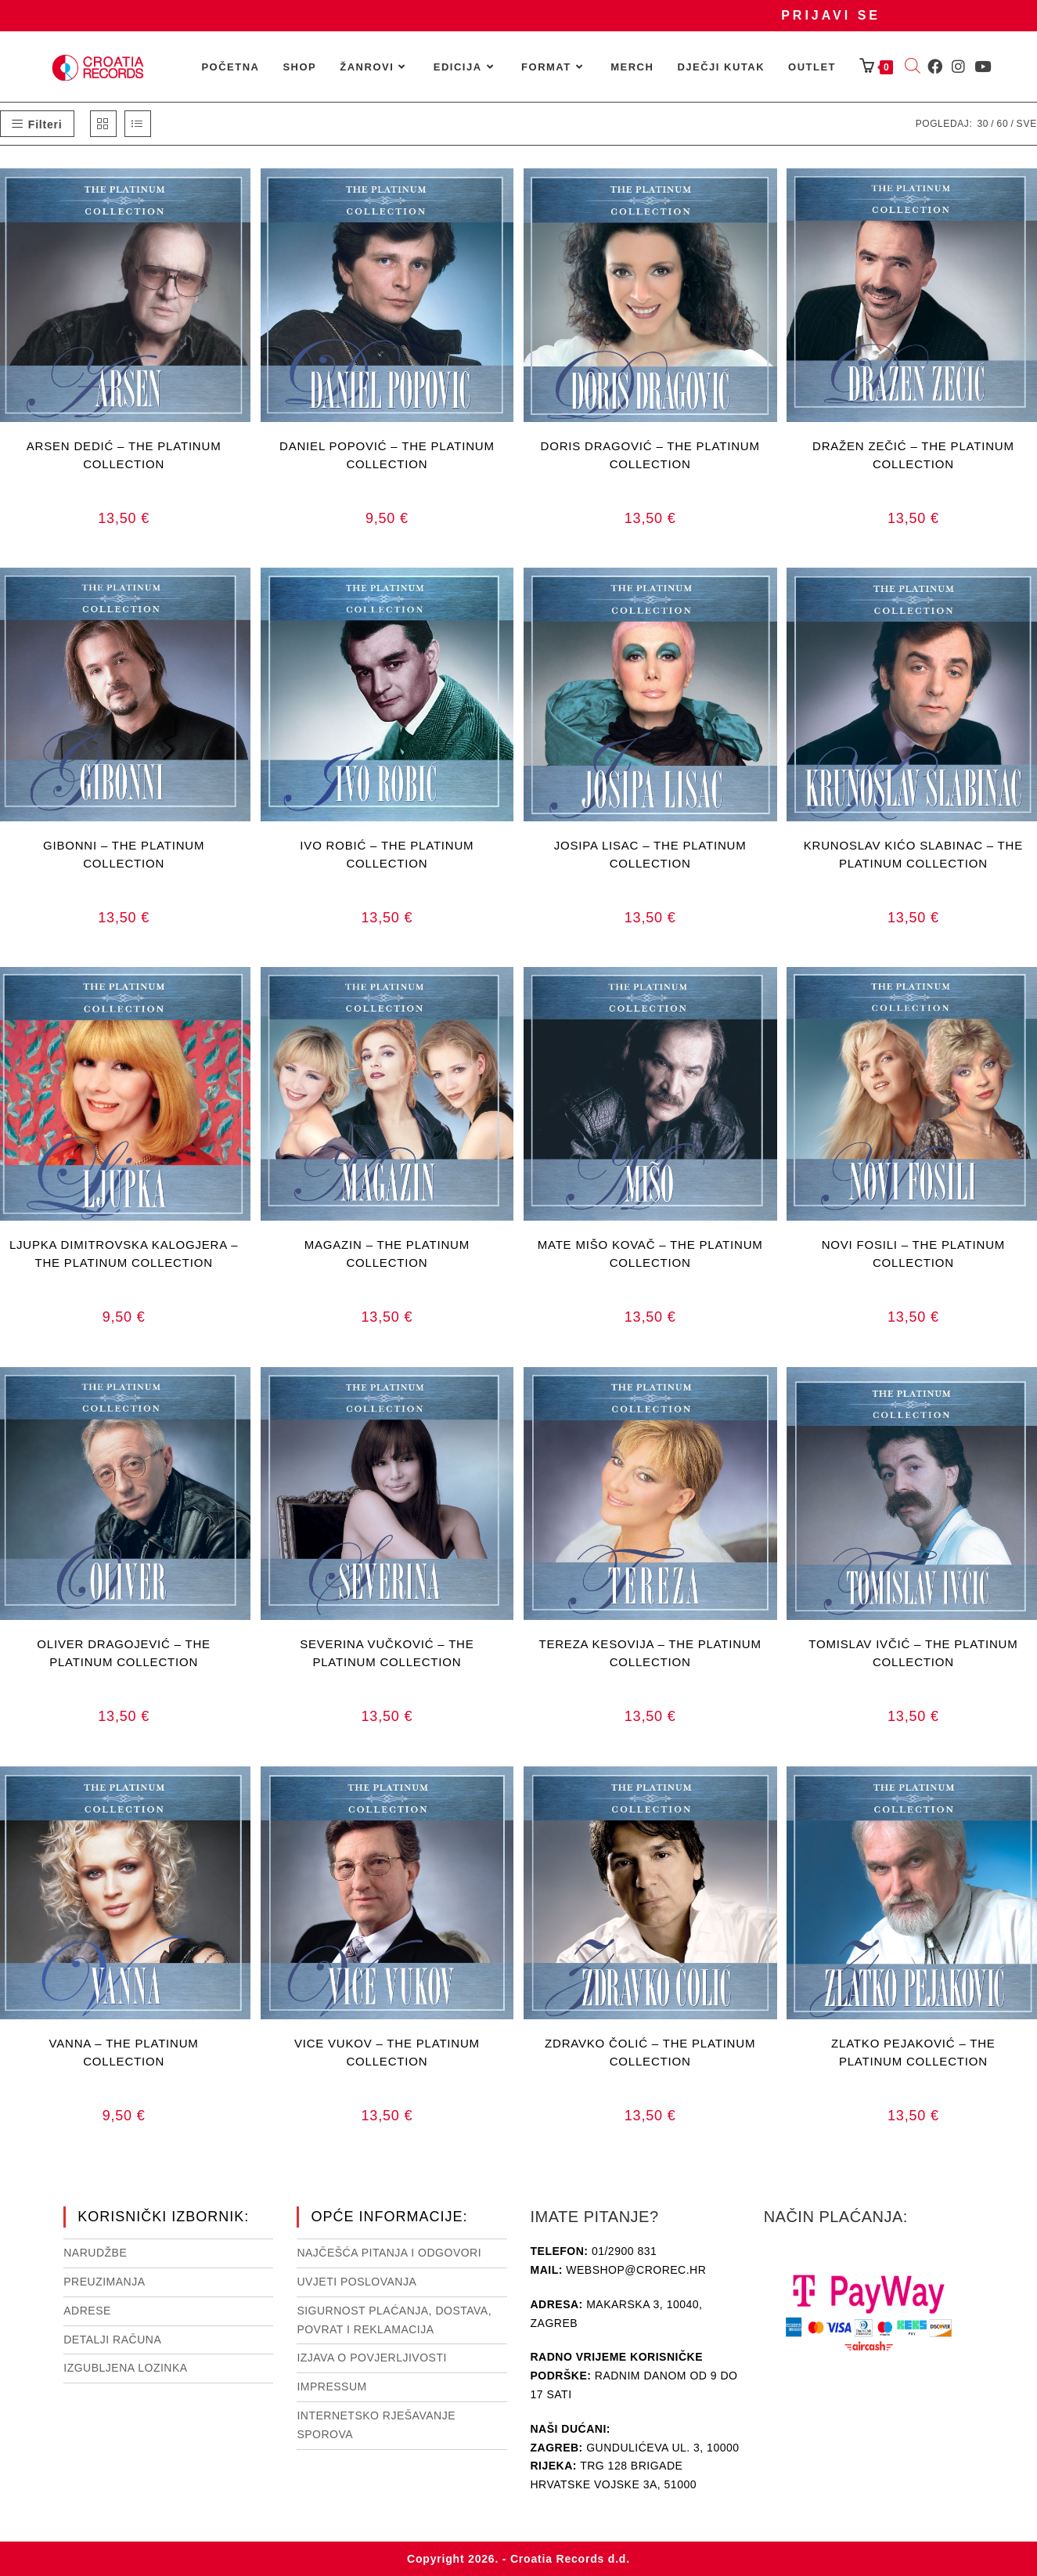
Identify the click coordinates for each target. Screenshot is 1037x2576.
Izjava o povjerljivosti (371, 2357)
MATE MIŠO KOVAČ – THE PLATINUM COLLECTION (650, 1253)
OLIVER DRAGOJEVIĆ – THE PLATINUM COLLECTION (124, 1653)
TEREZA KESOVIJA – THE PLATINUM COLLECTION (649, 1653)
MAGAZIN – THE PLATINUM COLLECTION (387, 1253)
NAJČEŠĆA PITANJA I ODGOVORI (389, 2252)
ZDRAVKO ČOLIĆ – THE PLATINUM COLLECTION (650, 2052)
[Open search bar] (912, 67)
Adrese (87, 2310)
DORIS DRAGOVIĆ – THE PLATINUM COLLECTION (650, 455)
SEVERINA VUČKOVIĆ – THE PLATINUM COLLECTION (386, 1653)
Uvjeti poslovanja (356, 2281)
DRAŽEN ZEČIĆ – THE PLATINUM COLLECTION (913, 455)
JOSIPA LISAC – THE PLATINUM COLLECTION (650, 854)
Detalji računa (112, 2339)
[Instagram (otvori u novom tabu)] (958, 66)
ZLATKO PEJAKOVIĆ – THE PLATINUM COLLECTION (913, 2052)
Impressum (331, 2386)
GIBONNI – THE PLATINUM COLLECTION (123, 854)
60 (1002, 123)
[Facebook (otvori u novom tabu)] (935, 66)
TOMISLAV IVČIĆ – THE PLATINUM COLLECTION (912, 1653)
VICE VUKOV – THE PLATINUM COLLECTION (387, 2052)
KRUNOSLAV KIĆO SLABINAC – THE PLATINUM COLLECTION (913, 854)
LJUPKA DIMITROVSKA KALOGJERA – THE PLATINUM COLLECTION (123, 1253)
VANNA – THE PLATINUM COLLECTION (124, 2052)
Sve (1027, 123)
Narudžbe (95, 2252)
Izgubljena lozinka (125, 2367)
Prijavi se (830, 15)
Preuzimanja (104, 2281)
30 (982, 123)
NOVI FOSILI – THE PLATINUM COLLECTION (913, 1253)
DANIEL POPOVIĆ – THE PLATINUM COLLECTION (387, 455)
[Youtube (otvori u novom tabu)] (983, 66)
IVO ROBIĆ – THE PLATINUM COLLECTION (386, 854)
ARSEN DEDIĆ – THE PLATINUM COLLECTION (124, 455)
